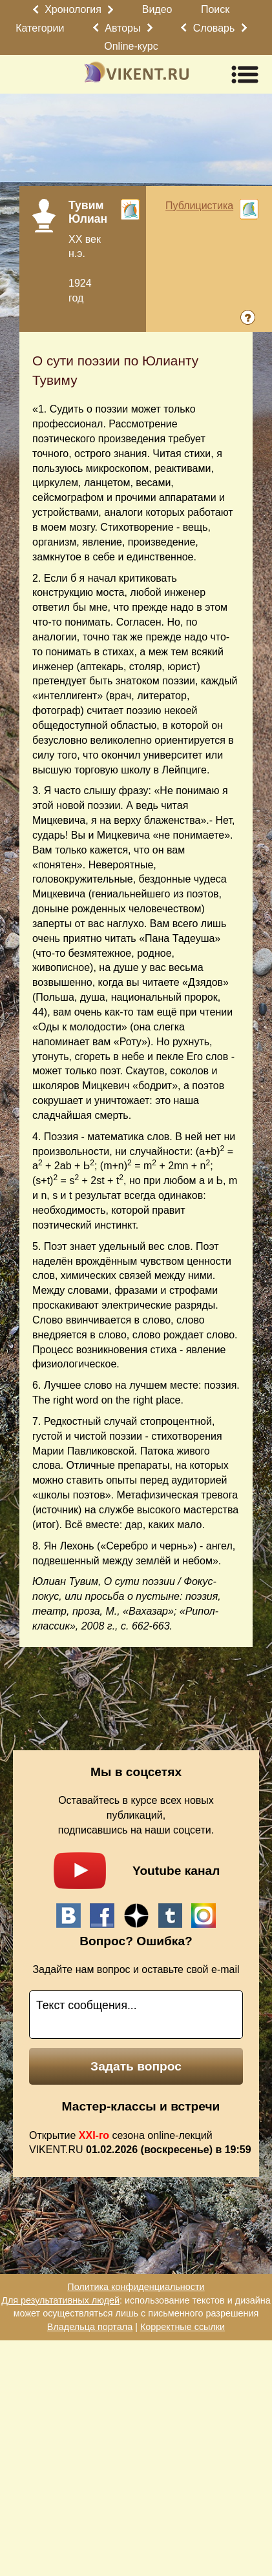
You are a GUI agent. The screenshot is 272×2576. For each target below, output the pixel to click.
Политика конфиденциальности (135, 2287)
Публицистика (199, 205)
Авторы (122, 28)
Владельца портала (89, 2327)
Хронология (73, 9)
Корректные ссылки (182, 2327)
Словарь (214, 28)
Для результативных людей (60, 2300)
